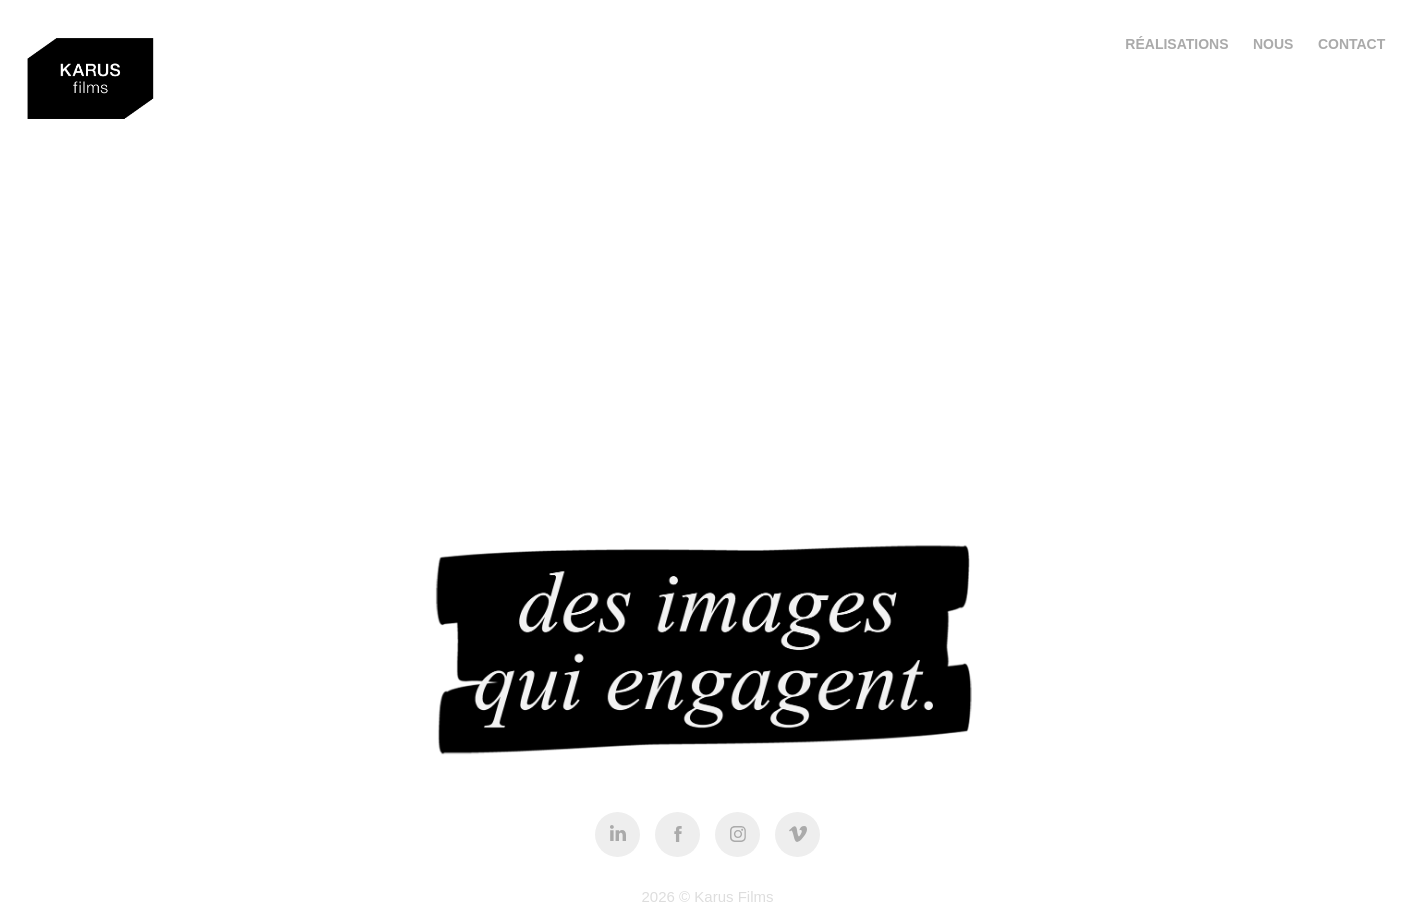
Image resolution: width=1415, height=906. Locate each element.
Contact (1351, 44)
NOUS (1273, 44)
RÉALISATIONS (1176, 44)
